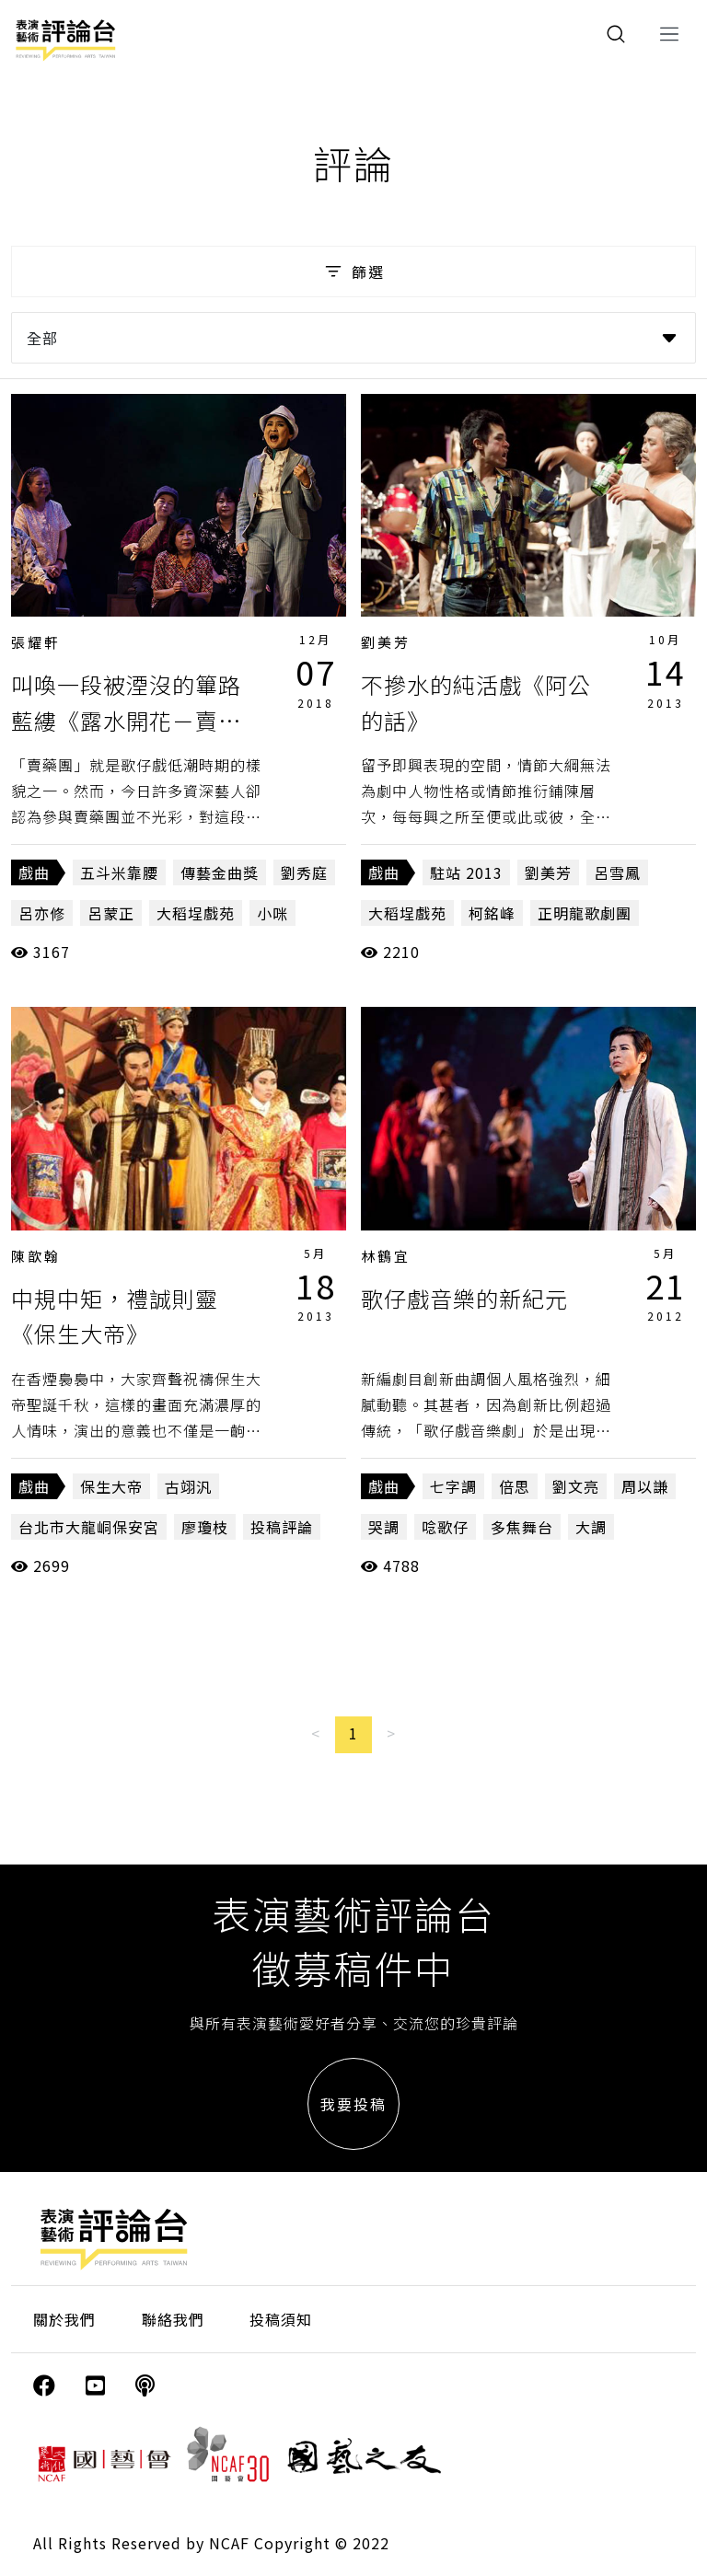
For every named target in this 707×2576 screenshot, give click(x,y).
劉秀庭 (304, 872)
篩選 (353, 271)
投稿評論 (281, 1527)
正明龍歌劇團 (585, 913)
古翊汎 (188, 1486)
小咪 (272, 913)
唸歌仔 (445, 1527)
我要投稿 (353, 2104)
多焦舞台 (522, 1527)
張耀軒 (36, 642)
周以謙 (644, 1486)
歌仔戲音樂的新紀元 (464, 1298)
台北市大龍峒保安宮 (88, 1527)
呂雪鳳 (617, 872)
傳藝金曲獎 (219, 872)
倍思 (514, 1486)
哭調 (384, 1527)
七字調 (453, 1486)
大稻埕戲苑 (195, 913)
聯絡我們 (173, 2319)
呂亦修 (41, 913)
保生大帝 (111, 1486)
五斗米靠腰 (119, 872)
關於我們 (64, 2319)
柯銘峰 (492, 913)
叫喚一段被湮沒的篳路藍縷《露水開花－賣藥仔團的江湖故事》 (126, 719)
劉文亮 (575, 1486)
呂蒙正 (110, 913)
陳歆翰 (36, 1255)
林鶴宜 (386, 1255)
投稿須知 (280, 2319)
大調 (591, 1527)
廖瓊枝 (204, 1527)
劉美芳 (386, 642)
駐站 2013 (466, 872)
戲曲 (34, 872)
